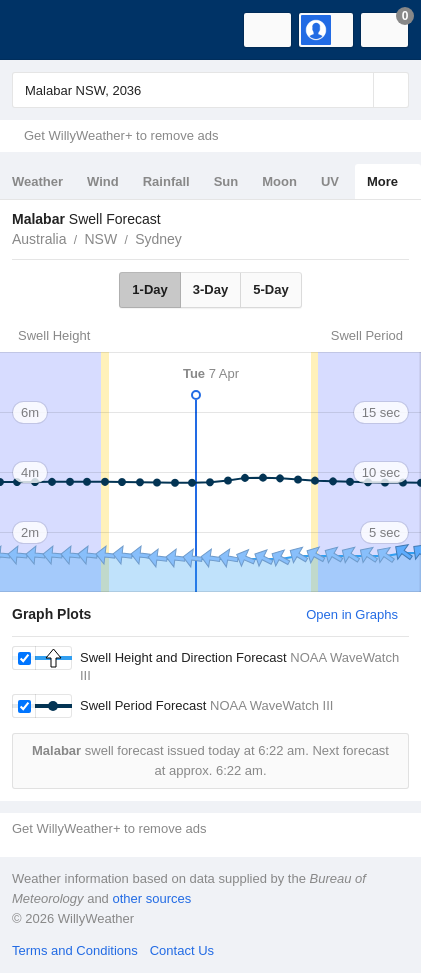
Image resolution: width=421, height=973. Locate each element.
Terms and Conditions (75, 950)
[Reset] (356, 90)
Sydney (158, 239)
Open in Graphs (352, 614)
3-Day (210, 289)
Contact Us (182, 950)
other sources (151, 898)
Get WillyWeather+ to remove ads (121, 135)
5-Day (270, 289)
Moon (279, 181)
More (382, 181)
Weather (37, 181)
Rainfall (166, 181)
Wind (103, 181)
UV (330, 181)
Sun (226, 181)
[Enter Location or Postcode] (210, 90)
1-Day (149, 289)
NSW (100, 239)
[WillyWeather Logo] (45, 30)
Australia (39, 239)
